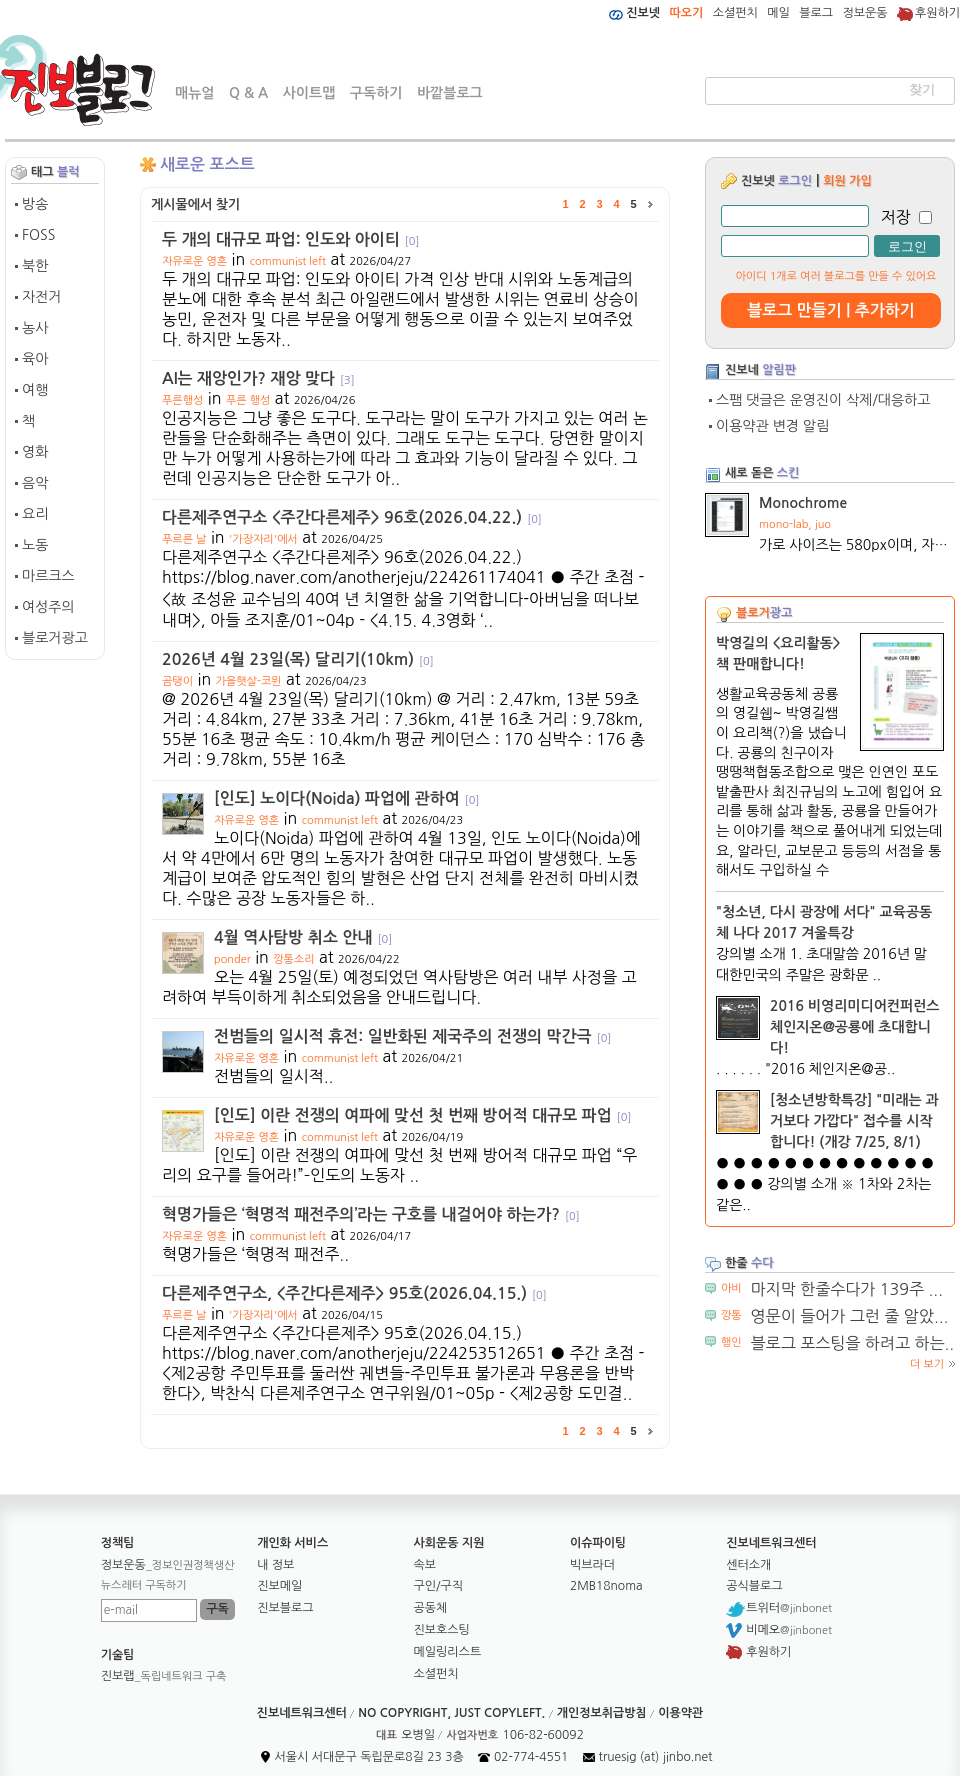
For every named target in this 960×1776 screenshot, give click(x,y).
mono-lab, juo (795, 524)
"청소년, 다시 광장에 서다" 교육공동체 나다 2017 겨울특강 (824, 922)
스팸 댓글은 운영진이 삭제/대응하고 (823, 400)
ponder (232, 959)
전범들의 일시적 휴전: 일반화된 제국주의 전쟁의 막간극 (412, 1036)
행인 (731, 1342)
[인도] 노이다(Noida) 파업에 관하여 (346, 798)
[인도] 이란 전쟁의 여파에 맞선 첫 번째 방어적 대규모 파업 (423, 1115)
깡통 (731, 1315)
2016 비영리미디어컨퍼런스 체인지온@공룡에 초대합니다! (854, 1027)
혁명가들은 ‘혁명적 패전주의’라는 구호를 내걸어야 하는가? (371, 1214)
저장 (896, 217)
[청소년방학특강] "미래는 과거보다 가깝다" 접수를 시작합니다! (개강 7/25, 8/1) (854, 1121)
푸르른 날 (184, 539)
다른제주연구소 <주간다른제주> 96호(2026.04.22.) (352, 517)
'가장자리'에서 (263, 539)
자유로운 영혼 (194, 261)
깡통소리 (293, 959)
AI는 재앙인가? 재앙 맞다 (258, 378)
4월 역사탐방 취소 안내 (303, 937)
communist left (288, 261)
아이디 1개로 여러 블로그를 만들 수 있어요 (836, 276)
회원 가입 (847, 181)
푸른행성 (182, 400)
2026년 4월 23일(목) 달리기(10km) (298, 659)
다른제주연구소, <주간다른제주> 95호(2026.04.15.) (354, 1293)
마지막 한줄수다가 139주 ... (847, 1289)
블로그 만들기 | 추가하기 (831, 310)
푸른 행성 (248, 400)
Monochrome (803, 503)
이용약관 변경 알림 (772, 426)
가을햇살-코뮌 (249, 681)
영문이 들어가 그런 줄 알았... (850, 1316)
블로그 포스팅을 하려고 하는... (855, 1343)
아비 (731, 1288)
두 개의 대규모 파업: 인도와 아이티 (290, 239)
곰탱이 (177, 681)
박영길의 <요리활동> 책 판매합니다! (778, 653)
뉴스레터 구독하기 (144, 1585)
